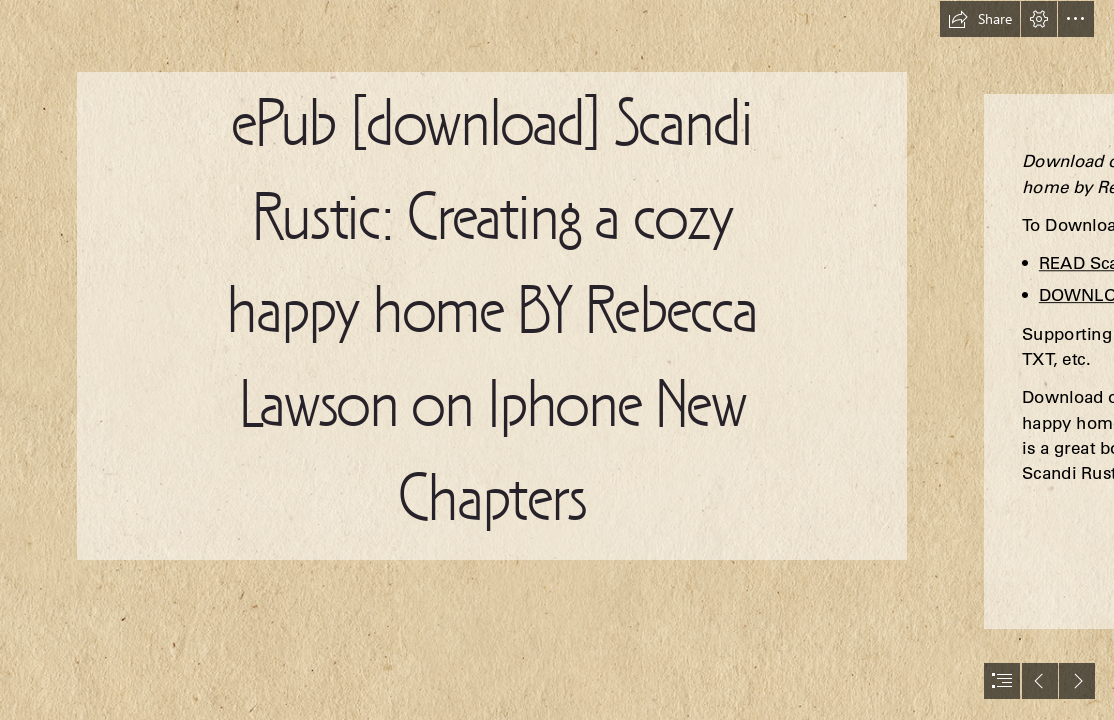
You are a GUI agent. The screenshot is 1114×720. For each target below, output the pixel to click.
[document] (557, 360)
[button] (980, 19)
